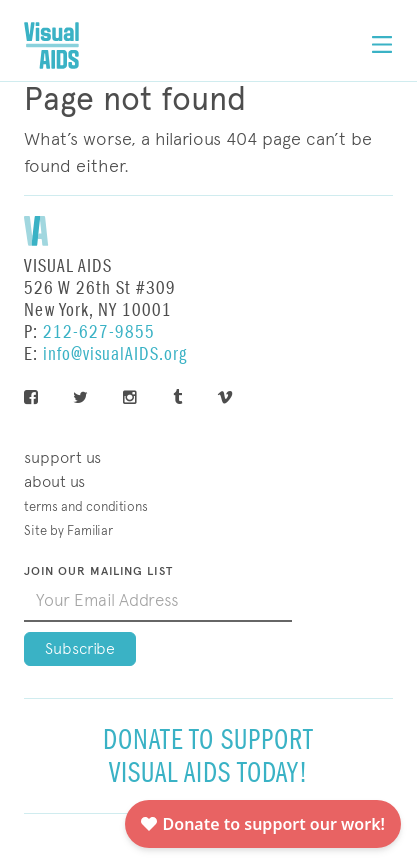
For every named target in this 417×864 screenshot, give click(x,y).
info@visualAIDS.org (115, 354)
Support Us (62, 457)
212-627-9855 (99, 332)
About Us (54, 481)
